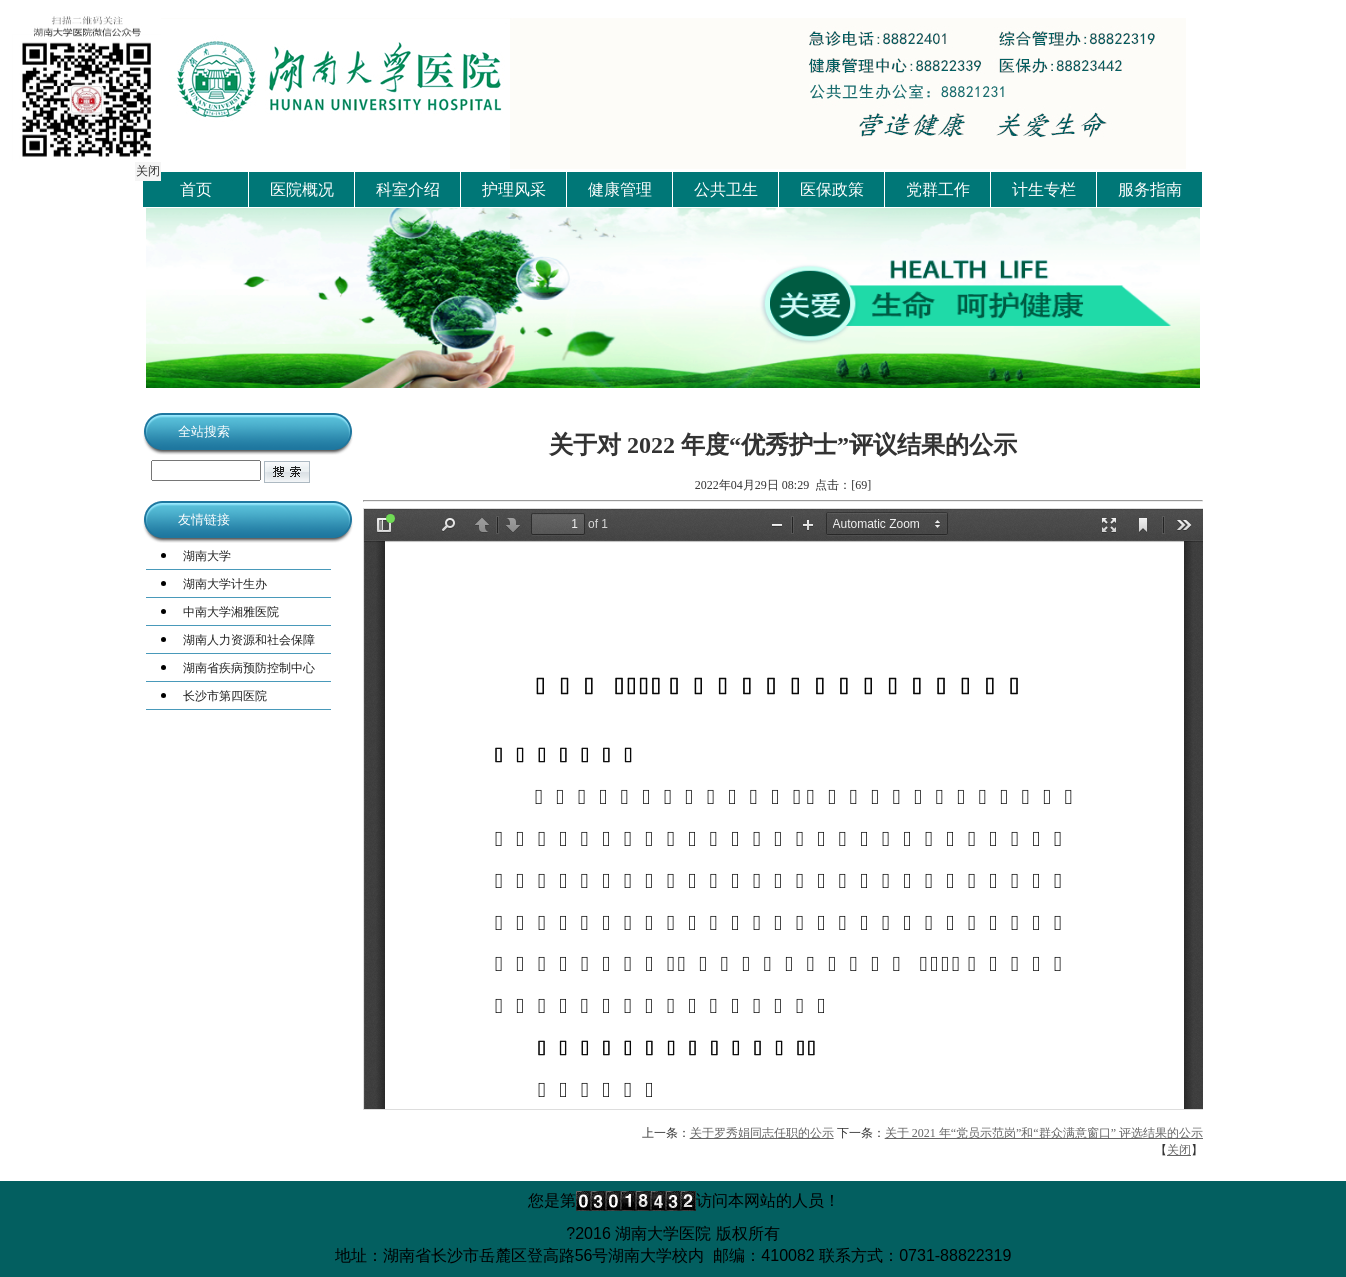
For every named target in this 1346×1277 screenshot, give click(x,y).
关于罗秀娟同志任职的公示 (762, 1133)
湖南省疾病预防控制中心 (249, 668)
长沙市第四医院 (225, 696)
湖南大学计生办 (225, 584)
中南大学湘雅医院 (231, 612)
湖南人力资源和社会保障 (249, 640)
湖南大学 (207, 556)
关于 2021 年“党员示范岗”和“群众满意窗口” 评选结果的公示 (1044, 1133)
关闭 (146, 169)
